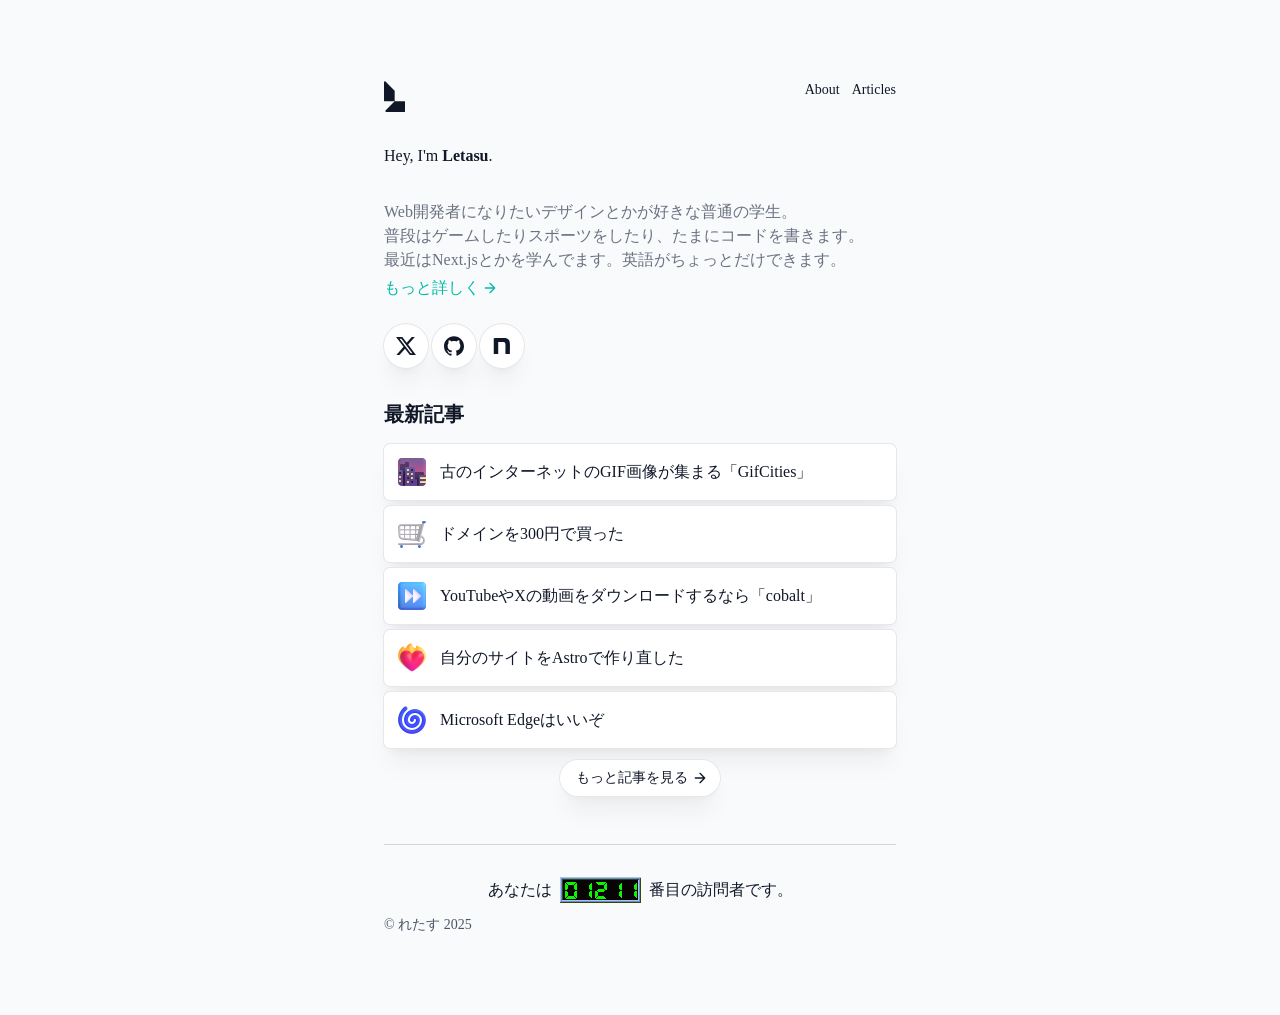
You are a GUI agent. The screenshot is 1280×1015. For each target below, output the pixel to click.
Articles (874, 89)
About (822, 89)
